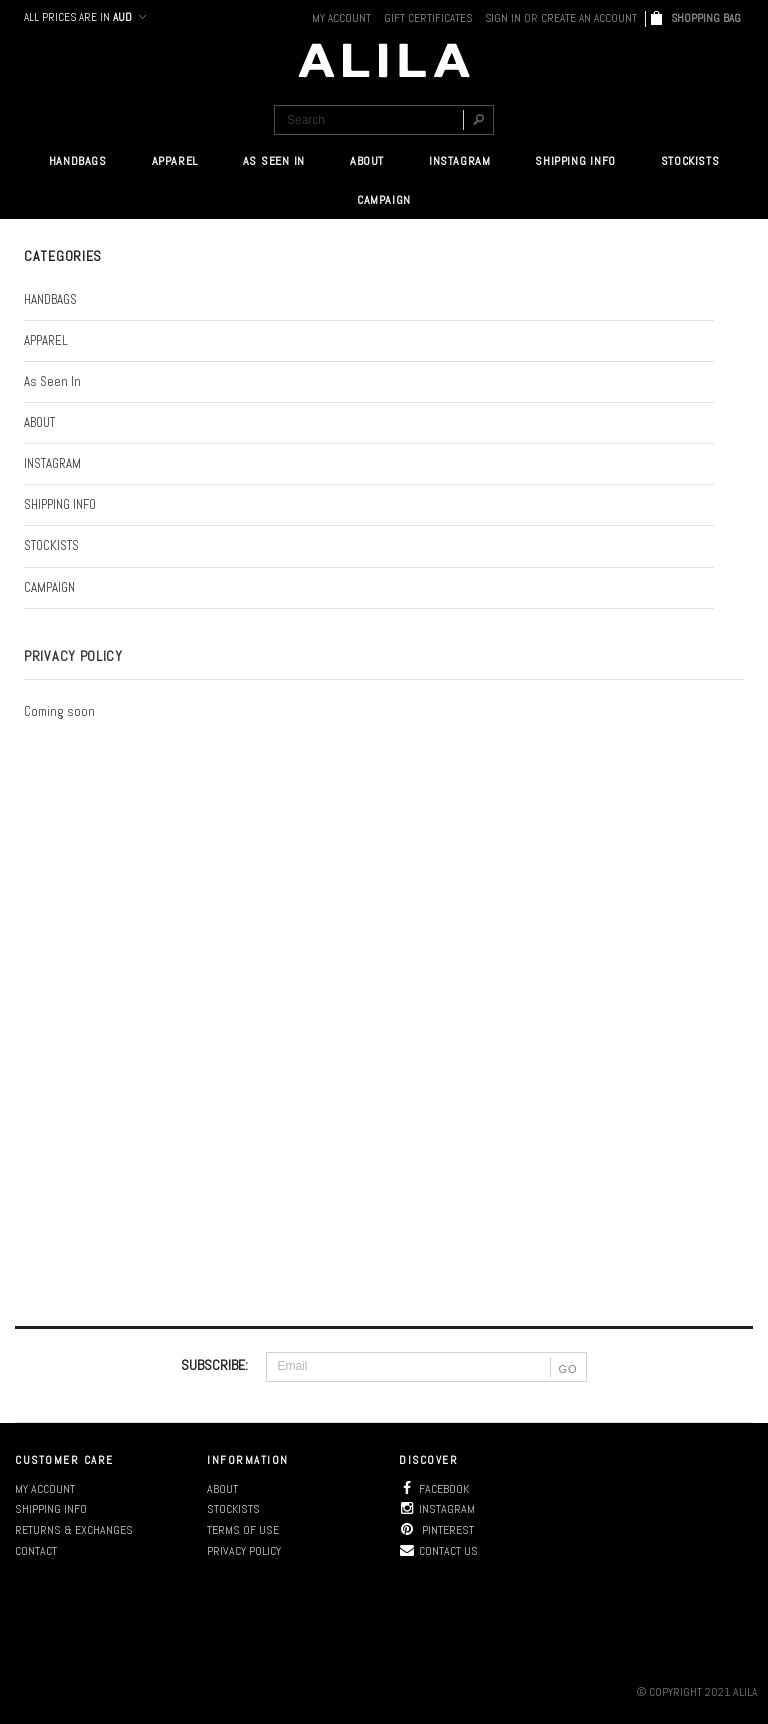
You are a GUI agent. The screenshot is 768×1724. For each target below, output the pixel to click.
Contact (36, 1551)
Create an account (589, 18)
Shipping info (51, 1509)
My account (45, 1489)
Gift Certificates (428, 18)
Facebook (434, 1489)
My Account (341, 18)
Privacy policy (244, 1551)
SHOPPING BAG (707, 18)
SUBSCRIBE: (214, 1365)
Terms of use (243, 1530)
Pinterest (436, 1530)
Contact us (438, 1551)
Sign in (503, 18)
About (222, 1489)
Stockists (233, 1509)
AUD (128, 17)
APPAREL (175, 161)
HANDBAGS (78, 161)
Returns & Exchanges (74, 1530)
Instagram (437, 1509)
